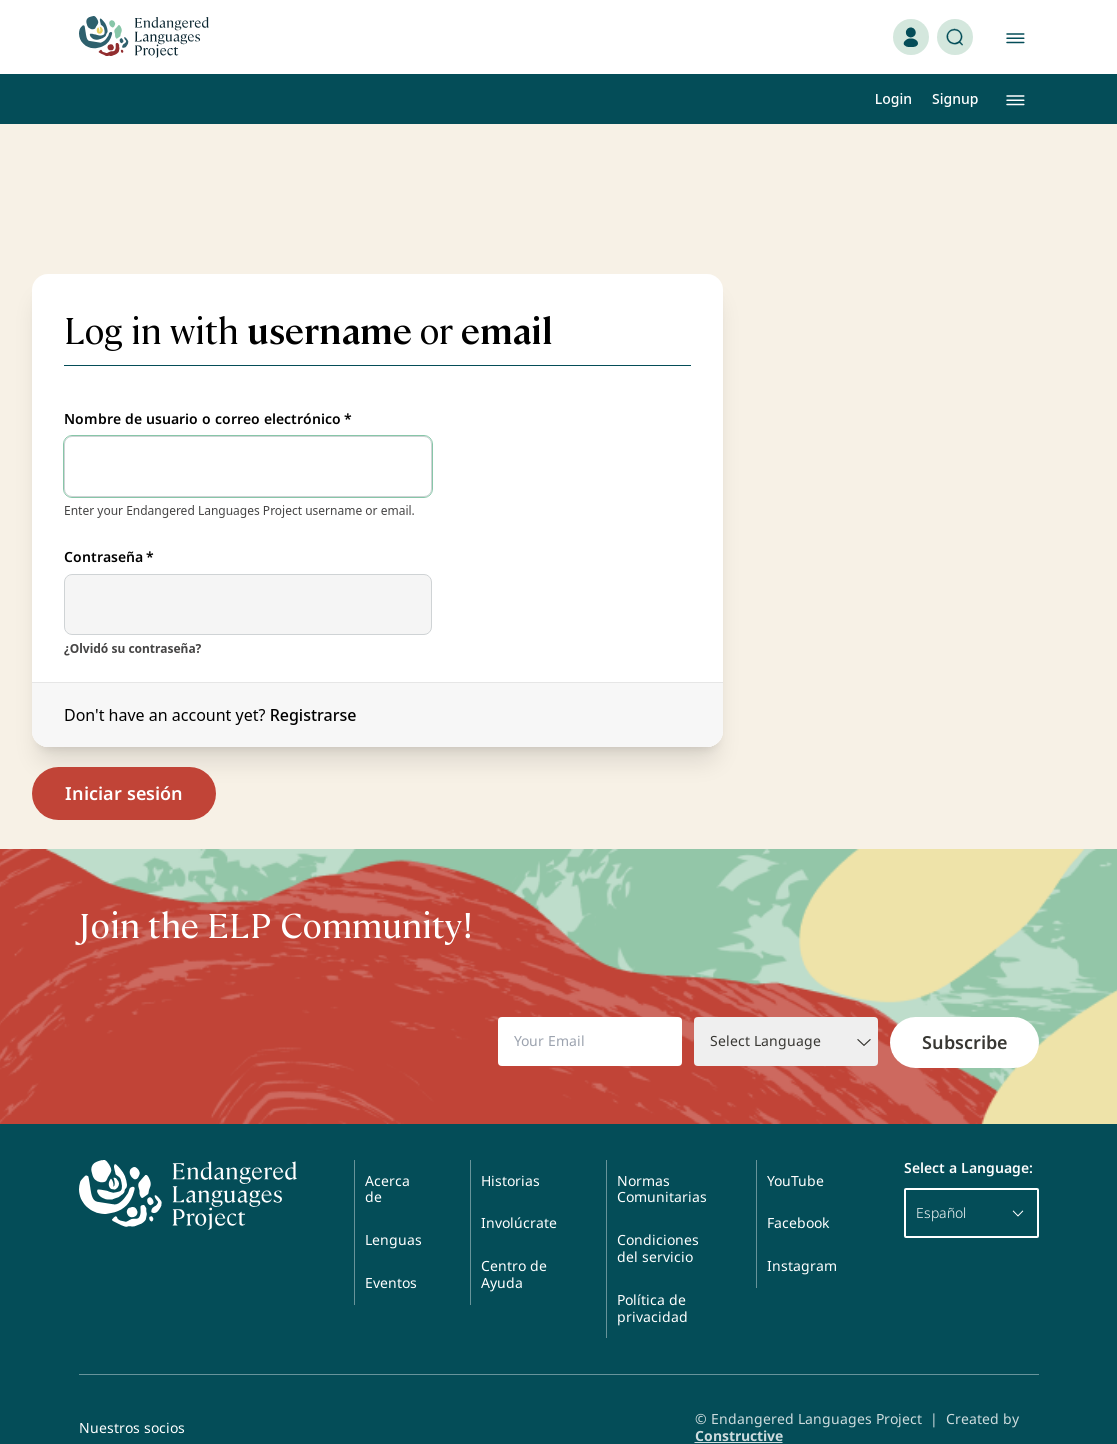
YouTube (795, 1142)
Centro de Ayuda (514, 1236)
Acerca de (387, 1151)
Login (893, 98)
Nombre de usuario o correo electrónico (208, 381)
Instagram (802, 1227)
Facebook (798, 1185)
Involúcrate (519, 1185)
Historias (510, 1142)
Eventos (391, 1244)
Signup (955, 98)
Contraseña (109, 519)
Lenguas (393, 1201)
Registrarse (313, 677)
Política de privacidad (652, 1270)
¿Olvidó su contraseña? (132, 610)
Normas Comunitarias (662, 1151)
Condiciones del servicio (658, 1210)
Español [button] (971, 1174)
